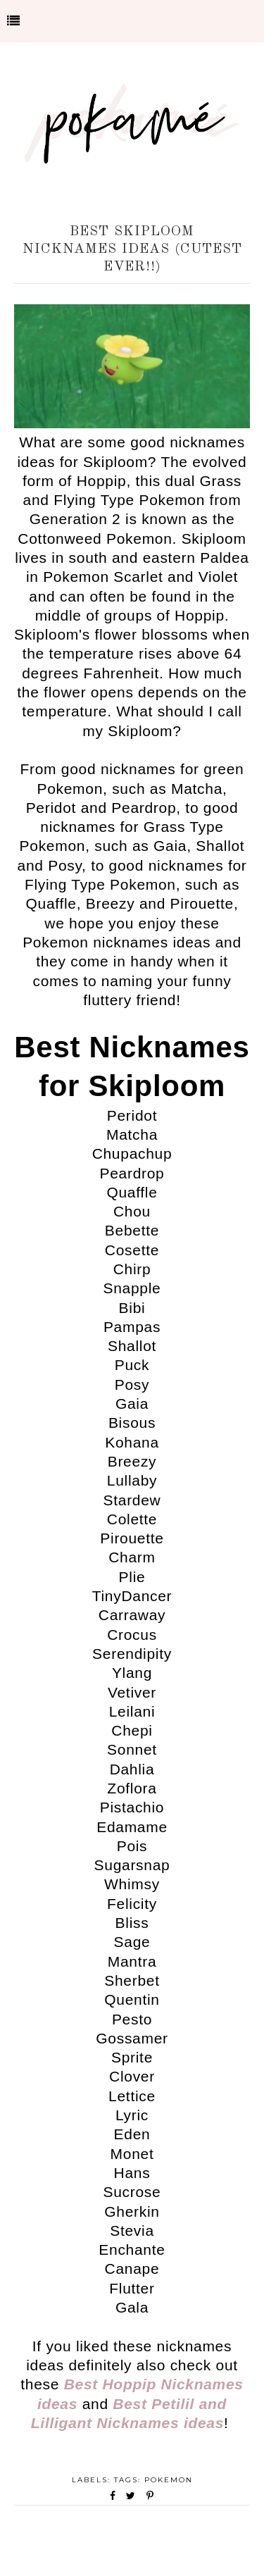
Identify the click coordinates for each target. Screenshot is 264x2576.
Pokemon (168, 2479)
